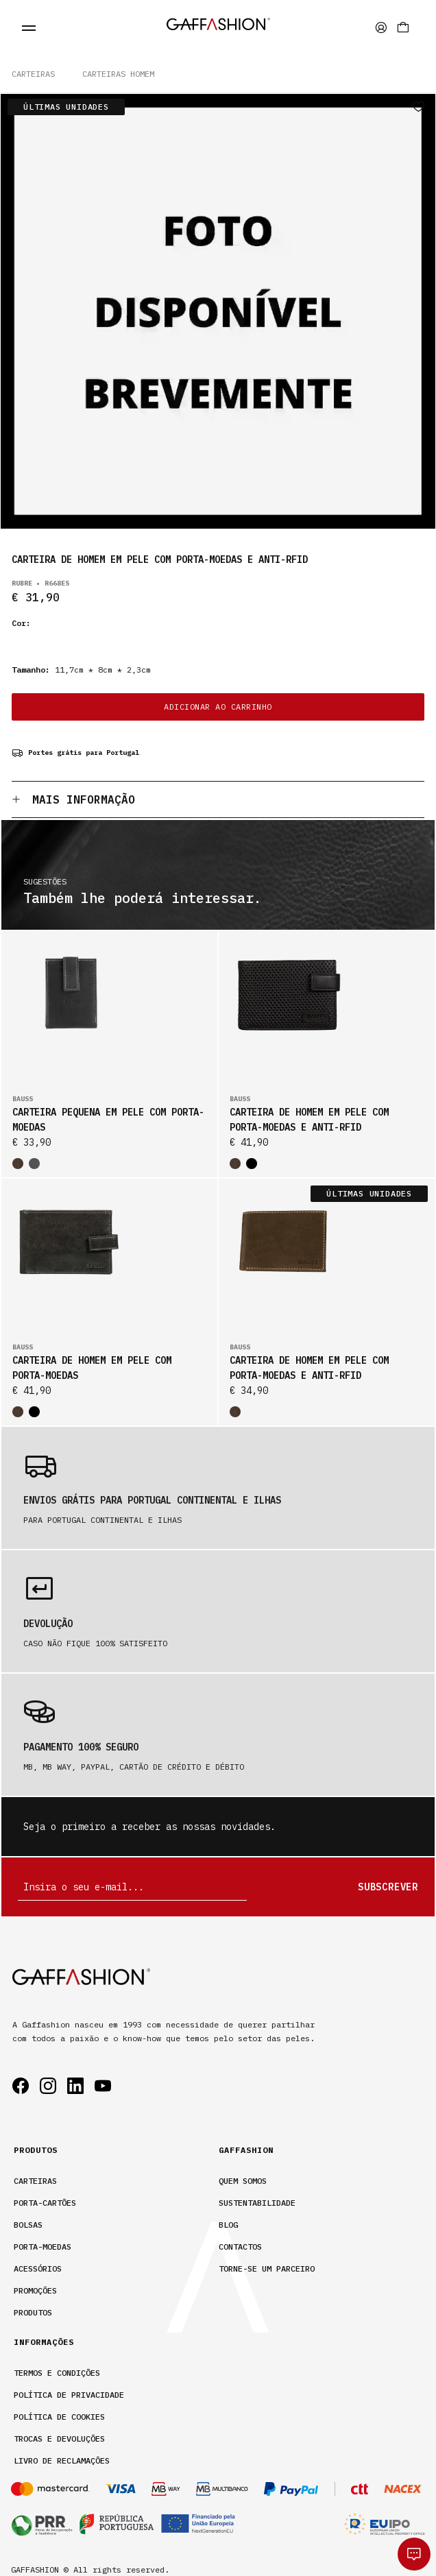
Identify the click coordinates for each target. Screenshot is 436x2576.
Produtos (33, 2312)
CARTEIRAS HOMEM (118, 74)
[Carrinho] (403, 27)
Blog (228, 2224)
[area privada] (381, 27)
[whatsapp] (414, 2554)
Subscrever (388, 1887)
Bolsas (28, 2224)
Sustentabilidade (257, 2203)
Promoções (35, 2290)
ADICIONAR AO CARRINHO (218, 706)
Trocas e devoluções (59, 2438)
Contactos (240, 2246)
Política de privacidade (69, 2395)
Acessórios (38, 2268)
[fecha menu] (29, 27)
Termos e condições (57, 2373)
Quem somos (243, 2181)
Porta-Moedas (42, 2246)
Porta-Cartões (45, 2203)
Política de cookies (59, 2416)
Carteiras (33, 74)
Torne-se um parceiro (267, 2268)
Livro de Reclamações (62, 2460)
